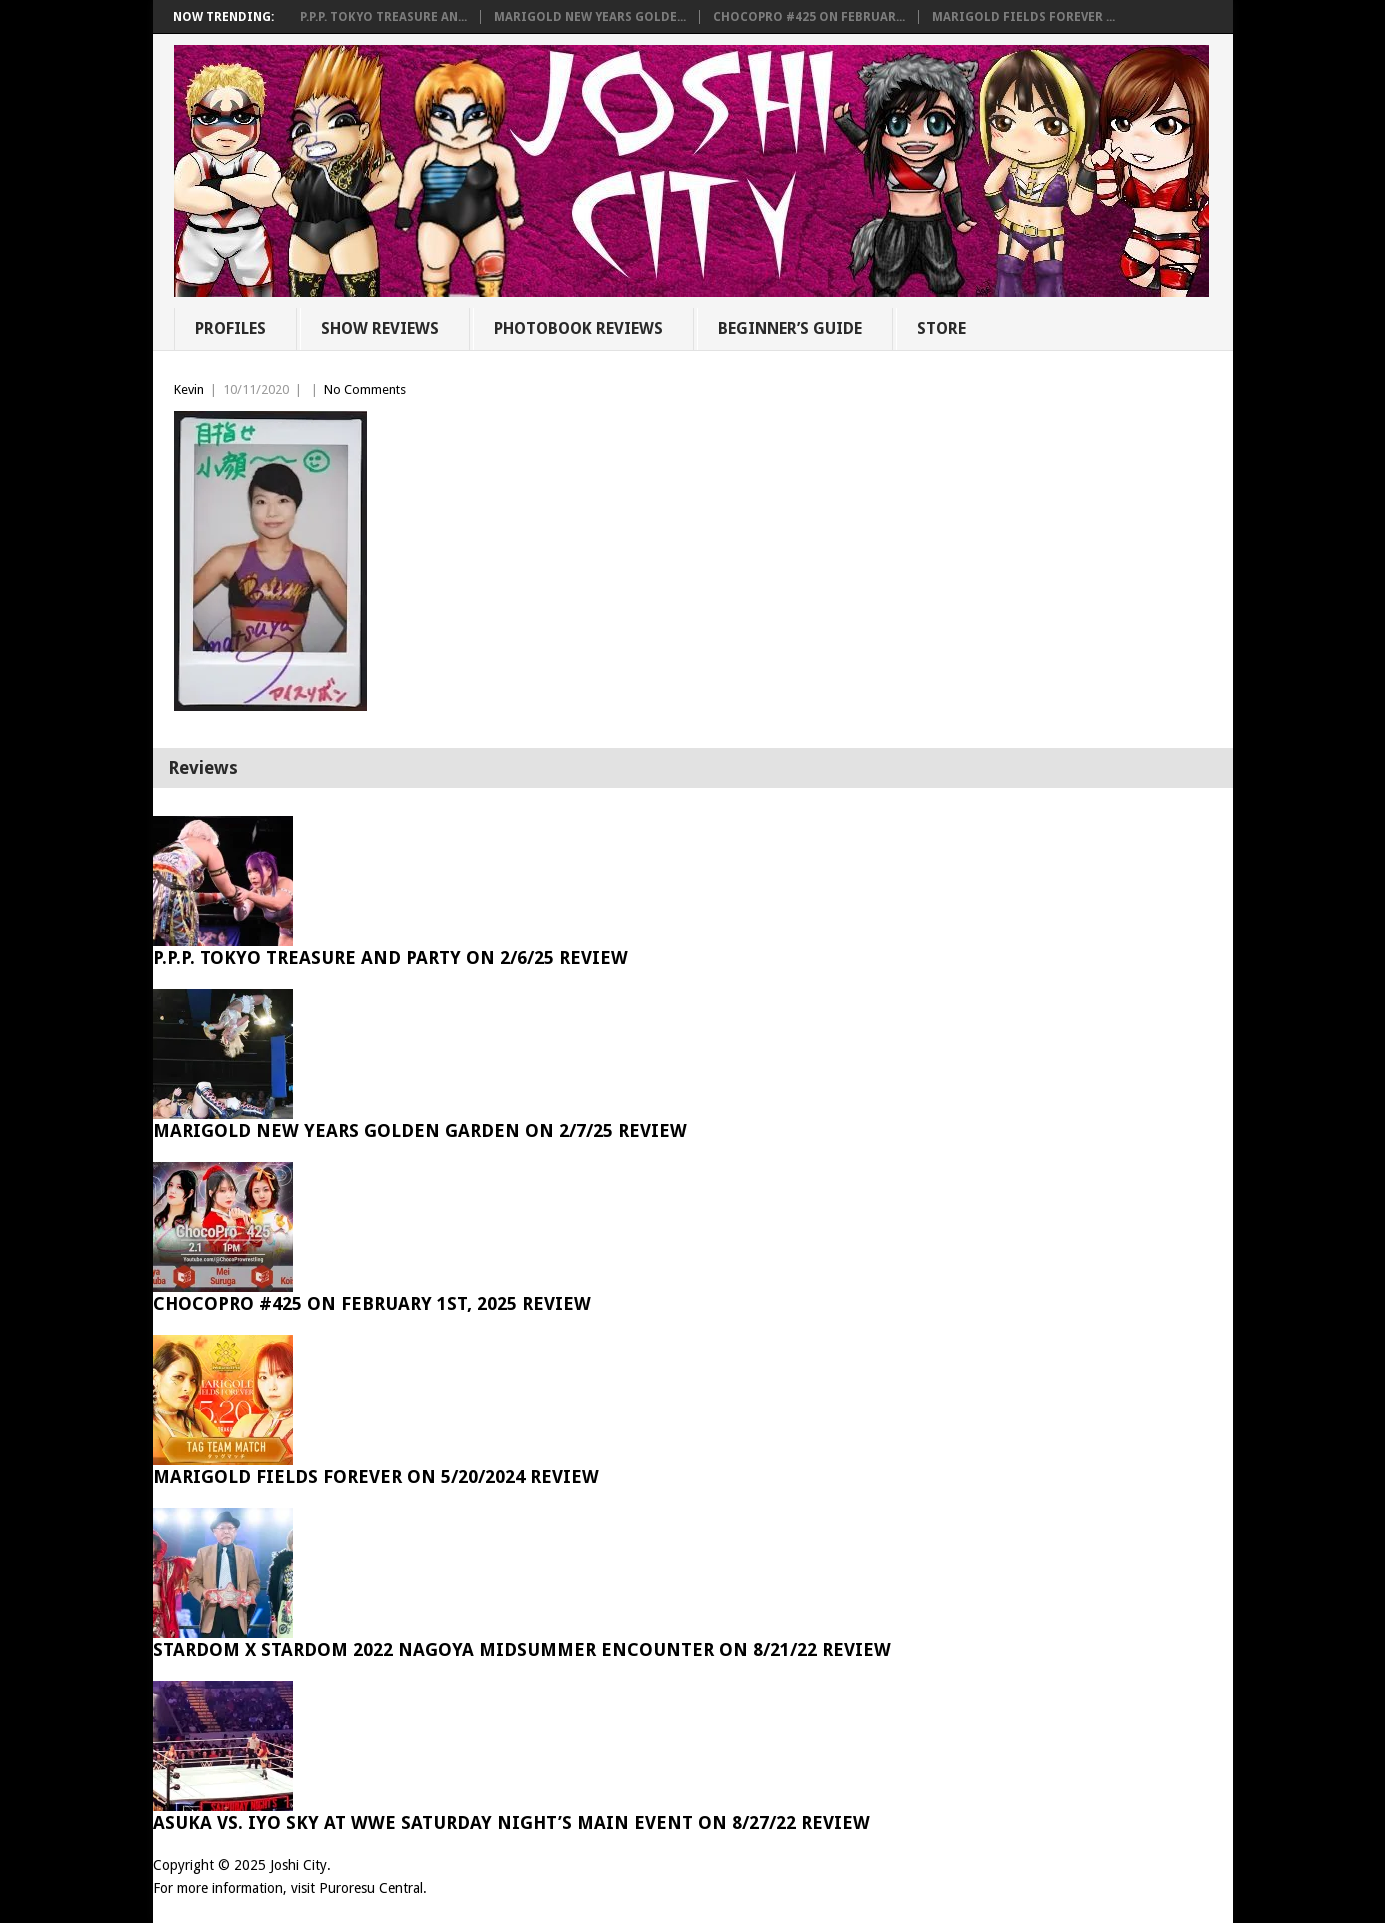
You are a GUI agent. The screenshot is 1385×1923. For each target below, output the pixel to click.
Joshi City (298, 1865)
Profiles (230, 328)
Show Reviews (380, 328)
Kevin (189, 389)
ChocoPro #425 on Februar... (809, 17)
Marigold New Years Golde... (590, 17)
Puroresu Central (371, 1888)
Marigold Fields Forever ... (1023, 17)
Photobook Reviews (578, 328)
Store (941, 328)
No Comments (365, 389)
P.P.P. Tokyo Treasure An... (383, 17)
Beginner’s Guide (790, 328)
